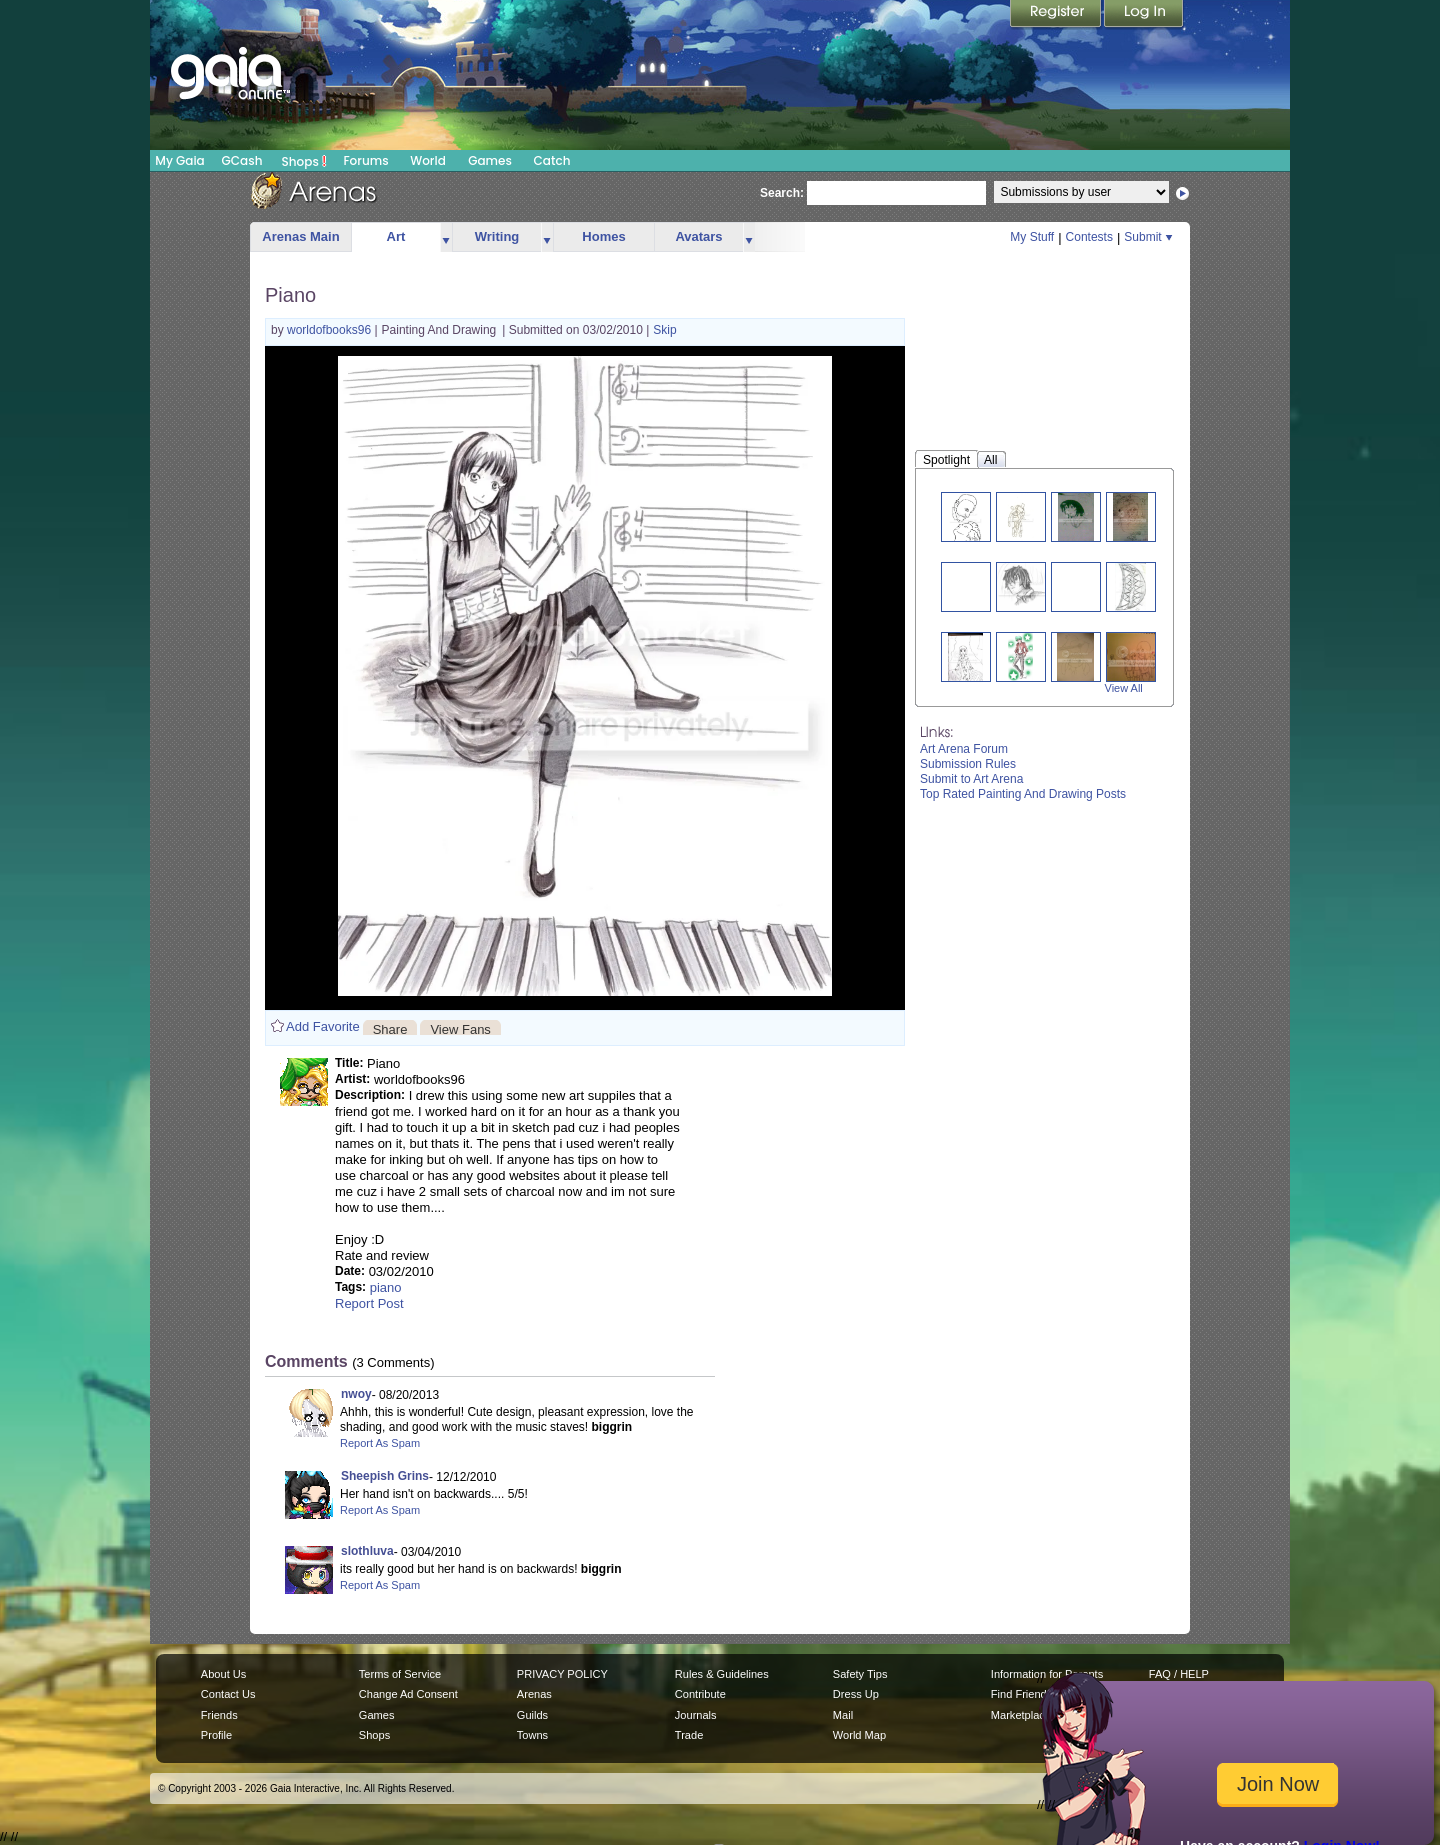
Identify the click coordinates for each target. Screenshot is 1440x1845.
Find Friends (1021, 1694)
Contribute (700, 1694)
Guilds (532, 1715)
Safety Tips (860, 1674)
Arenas (534, 1694)
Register (1057, 15)
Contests (1089, 237)
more (446, 237)
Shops (304, 161)
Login (1144, 15)
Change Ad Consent (408, 1694)
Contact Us (228, 1694)
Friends (219, 1715)
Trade (689, 1735)
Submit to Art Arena (971, 779)
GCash (242, 160)
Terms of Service (400, 1674)
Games (490, 160)
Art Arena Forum (964, 749)
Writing (497, 236)
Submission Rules (968, 764)
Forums (365, 160)
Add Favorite (323, 1026)
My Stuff (1032, 237)
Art (396, 236)
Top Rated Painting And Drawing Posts (1023, 794)
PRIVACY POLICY (562, 1674)
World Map (859, 1735)
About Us (223, 1674)
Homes (603, 236)
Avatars (698, 236)
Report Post (369, 1303)
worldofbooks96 (330, 330)
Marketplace (1021, 1715)
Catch (552, 160)
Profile (216, 1735)
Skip (664, 330)
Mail (843, 1715)
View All (1124, 688)
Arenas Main (300, 236)
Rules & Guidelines (722, 1674)
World (428, 160)
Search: (782, 193)
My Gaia (179, 160)
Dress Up (856, 1694)
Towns (532, 1735)
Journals (696, 1715)
